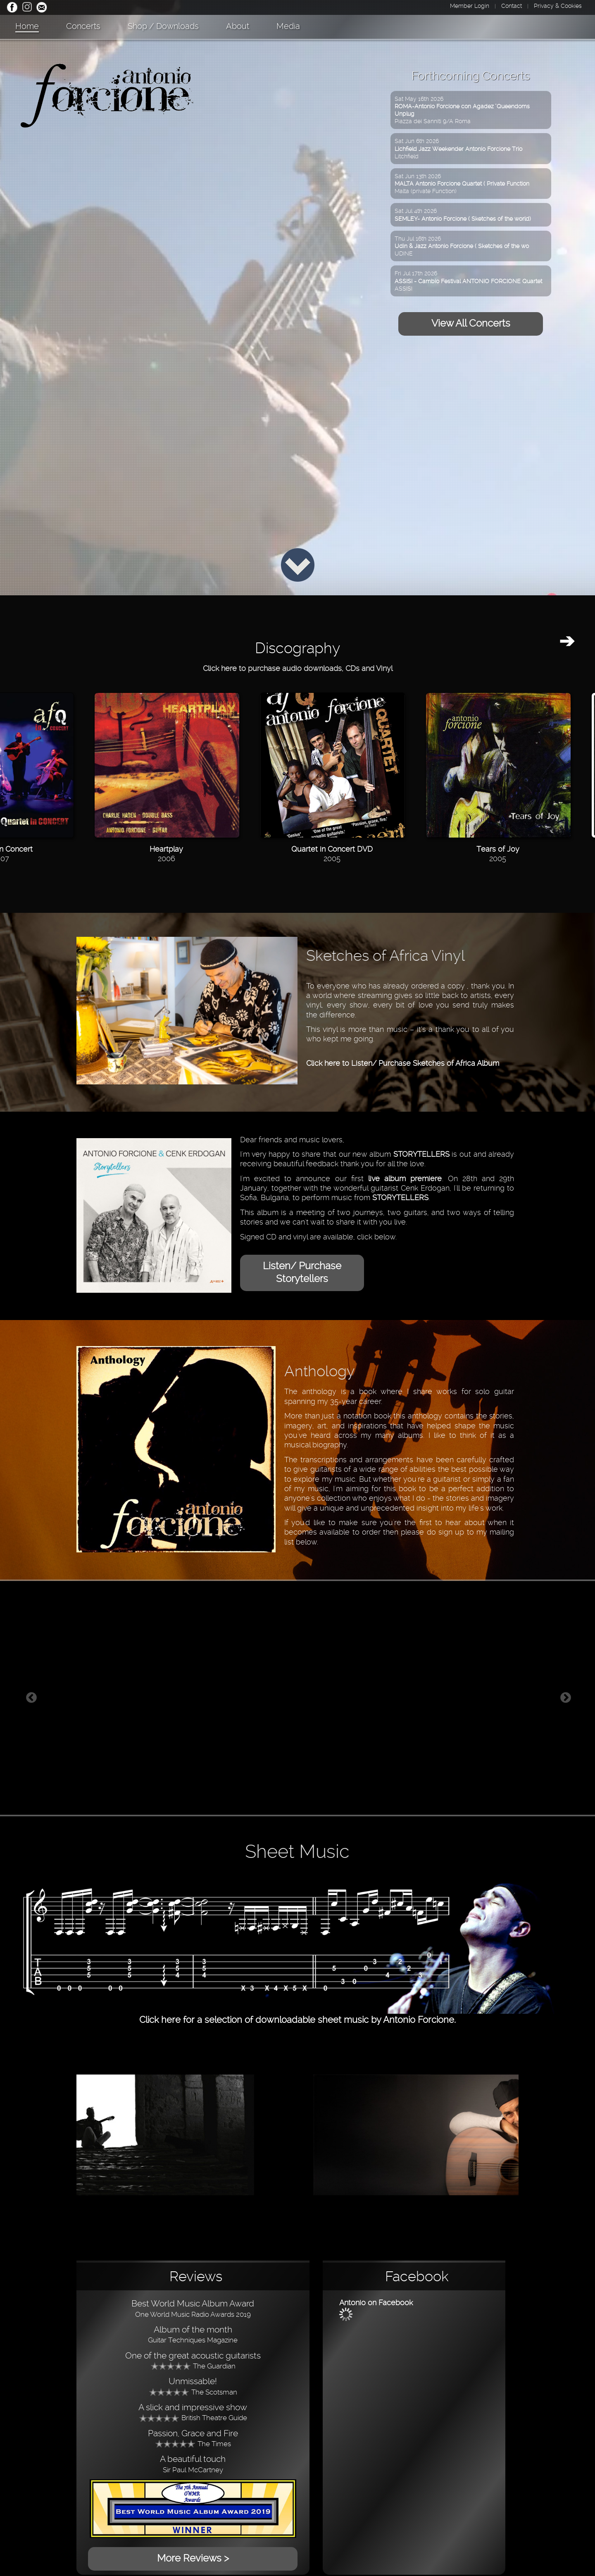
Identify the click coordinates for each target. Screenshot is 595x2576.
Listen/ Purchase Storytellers (302, 1272)
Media (288, 26)
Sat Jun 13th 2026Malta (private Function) (462, 183)
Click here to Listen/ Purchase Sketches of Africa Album (402, 1063)
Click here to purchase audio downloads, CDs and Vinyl (298, 668)
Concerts (83, 26)
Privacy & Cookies (558, 5)
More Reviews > (193, 2558)
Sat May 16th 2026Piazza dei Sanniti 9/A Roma (462, 110)
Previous (31, 1698)
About (237, 26)
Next (565, 1698)
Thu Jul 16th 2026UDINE (462, 246)
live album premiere (405, 1178)
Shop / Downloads (163, 26)
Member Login (469, 5)
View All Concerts (470, 323)
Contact (511, 5)
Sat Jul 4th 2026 (463, 215)
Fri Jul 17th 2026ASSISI (468, 280)
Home (27, 26)
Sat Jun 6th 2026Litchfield (458, 148)
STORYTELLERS (421, 1154)
